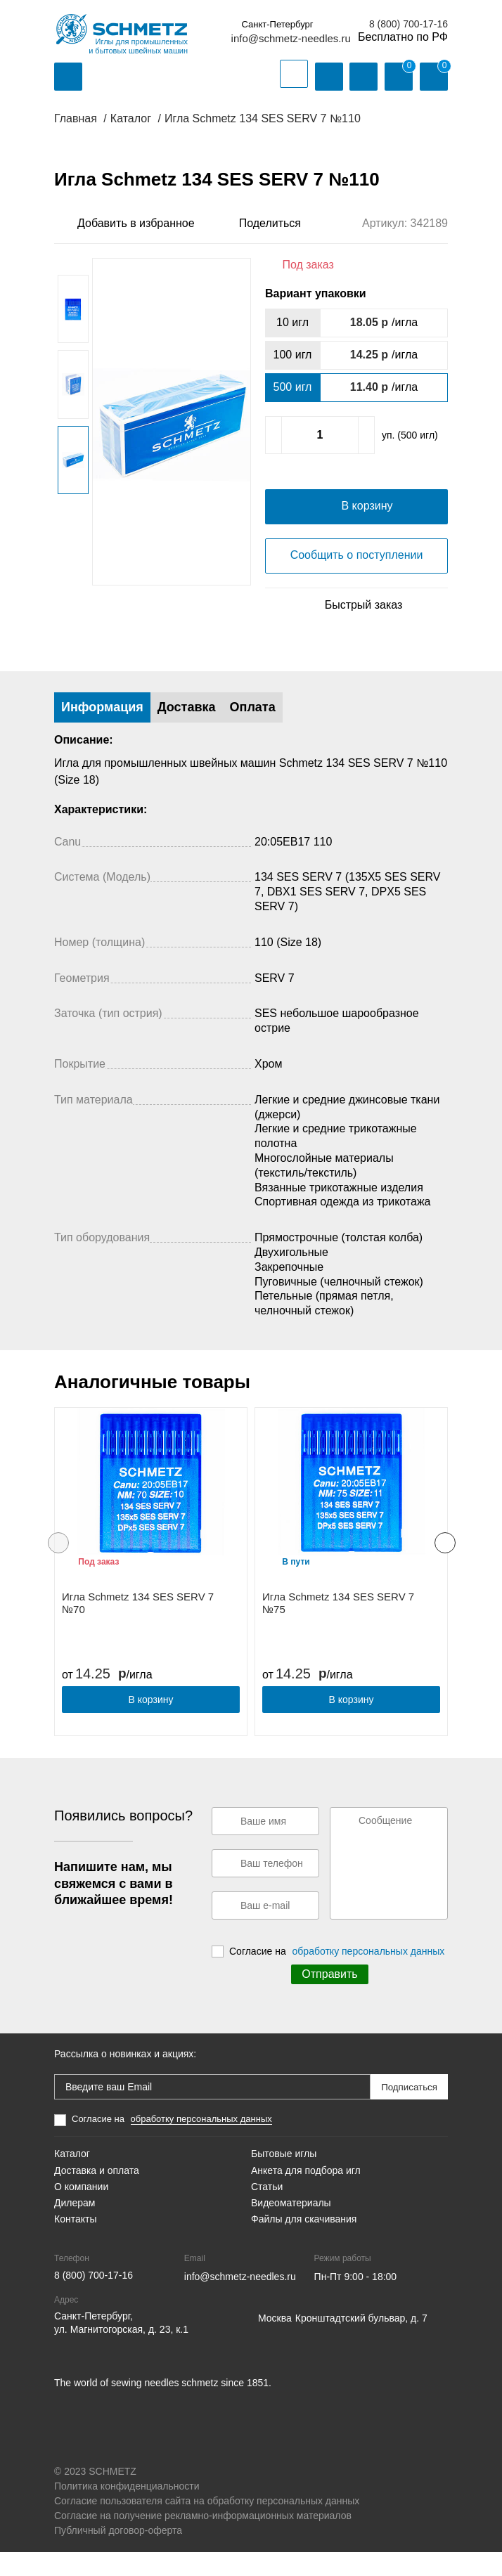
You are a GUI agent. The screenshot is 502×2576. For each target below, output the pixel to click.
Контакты (75, 2242)
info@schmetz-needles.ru (291, 38)
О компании (81, 2210)
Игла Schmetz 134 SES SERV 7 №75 (338, 1626)
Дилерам (74, 2226)
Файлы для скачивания (303, 2242)
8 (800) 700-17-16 (408, 24)
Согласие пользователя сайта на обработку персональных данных (206, 2524)
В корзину (151, 1723)
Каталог (72, 2177)
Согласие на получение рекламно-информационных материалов (203, 2539)
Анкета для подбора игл (306, 2193)
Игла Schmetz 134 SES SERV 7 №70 (138, 1626)
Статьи (267, 2210)
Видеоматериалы (291, 2226)
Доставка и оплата (96, 2193)
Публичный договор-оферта (118, 2554)
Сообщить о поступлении (356, 579)
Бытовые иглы (283, 2177)
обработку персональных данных (368, 1975)
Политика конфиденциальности (127, 2510)
